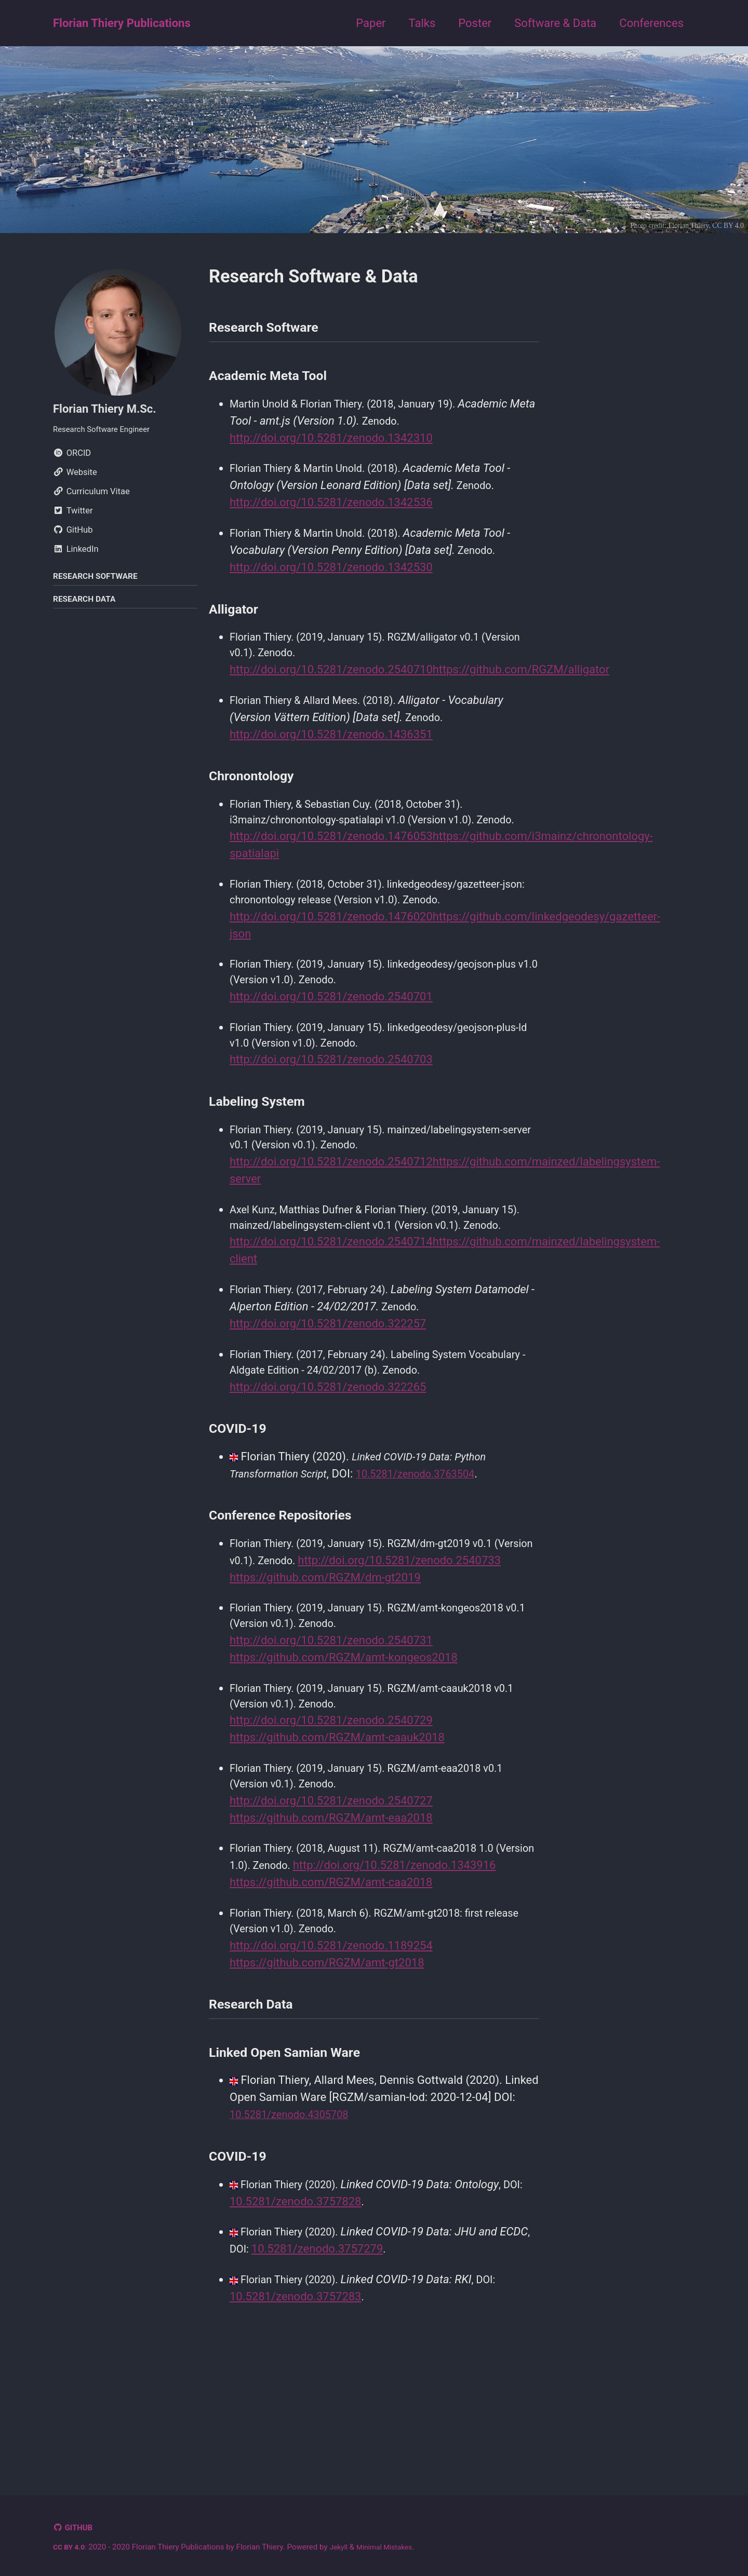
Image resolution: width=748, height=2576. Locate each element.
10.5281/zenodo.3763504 (432, 1540)
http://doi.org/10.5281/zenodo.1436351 (331, 745)
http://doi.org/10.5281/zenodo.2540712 (331, 1203)
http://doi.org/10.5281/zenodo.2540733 (331, 1644)
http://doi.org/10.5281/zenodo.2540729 (331, 1811)
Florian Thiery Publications (122, 23)
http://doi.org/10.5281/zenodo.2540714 (331, 1303)
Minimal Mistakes (392, 2547)
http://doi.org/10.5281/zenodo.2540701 (331, 1033)
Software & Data (555, 23)
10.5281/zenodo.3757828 (295, 2322)
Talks (422, 23)
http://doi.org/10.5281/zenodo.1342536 (331, 509)
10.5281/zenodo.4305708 (295, 2235)
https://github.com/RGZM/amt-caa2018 (331, 1994)
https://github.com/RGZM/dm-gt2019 (325, 1661)
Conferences (651, 23)
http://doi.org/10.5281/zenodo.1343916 (331, 1977)
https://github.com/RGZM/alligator (521, 679)
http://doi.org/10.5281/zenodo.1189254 (331, 2061)
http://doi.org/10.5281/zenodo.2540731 (331, 1727)
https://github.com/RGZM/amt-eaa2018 (331, 1911)
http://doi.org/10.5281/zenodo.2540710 (331, 679)
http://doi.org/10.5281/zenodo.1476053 (331, 866)
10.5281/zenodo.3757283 (295, 2420)
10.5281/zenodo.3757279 (352, 2371)
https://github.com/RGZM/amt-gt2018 (327, 2078)
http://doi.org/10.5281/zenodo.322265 (328, 1453)
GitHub (81, 2528)
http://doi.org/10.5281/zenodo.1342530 (331, 575)
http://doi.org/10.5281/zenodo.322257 (328, 1387)
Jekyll (343, 2547)
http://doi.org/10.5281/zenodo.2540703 (331, 1099)
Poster (474, 23)
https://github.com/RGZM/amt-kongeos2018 (344, 1744)
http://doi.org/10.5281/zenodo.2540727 (331, 1894)
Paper (370, 23)
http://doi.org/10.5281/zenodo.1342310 (331, 443)
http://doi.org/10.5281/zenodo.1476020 (331, 949)
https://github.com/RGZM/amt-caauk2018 (337, 1828)
